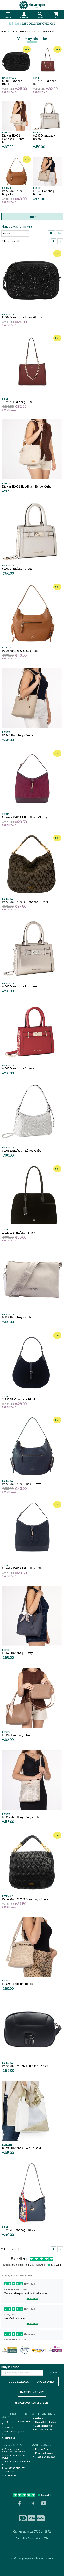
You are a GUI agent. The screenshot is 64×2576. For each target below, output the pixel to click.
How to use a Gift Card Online (13, 2456)
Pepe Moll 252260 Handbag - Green (25, 902)
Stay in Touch (10, 2367)
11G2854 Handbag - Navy (18, 2230)
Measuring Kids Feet (13, 2467)
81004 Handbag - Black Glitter (13, 82)
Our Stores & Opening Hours (13, 2432)
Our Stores (46, 2381)
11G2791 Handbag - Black (18, 1232)
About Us (7, 2427)
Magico (22, 2558)
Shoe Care (8, 2471)
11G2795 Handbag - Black (19, 1399)
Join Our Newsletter (31, 2402)
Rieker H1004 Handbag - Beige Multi (13, 139)
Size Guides (9, 2475)
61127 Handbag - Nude (17, 1317)
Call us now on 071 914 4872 (32, 2531)
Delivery (38, 2418)
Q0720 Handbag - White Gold (21, 2148)
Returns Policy (41, 2449)
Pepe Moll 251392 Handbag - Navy (25, 2066)
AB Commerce (46, 2558)
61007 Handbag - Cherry (18, 1068)
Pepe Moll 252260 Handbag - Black (25, 1899)
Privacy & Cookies (43, 2453)
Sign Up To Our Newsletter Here (15, 2422)
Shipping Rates (32, 2392)
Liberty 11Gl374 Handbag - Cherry (25, 817)
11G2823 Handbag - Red (45, 82)
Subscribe (52, 2372)
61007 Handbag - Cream (44, 137)
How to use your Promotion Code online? (13, 2450)
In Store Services (42, 2429)
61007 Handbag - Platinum (20, 986)
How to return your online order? (15, 2462)
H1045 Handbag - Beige (44, 192)
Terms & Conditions (44, 2456)
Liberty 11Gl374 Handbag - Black (24, 1568)
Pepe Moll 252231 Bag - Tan (13, 192)
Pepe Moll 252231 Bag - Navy (21, 1484)
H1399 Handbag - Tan (16, 1735)
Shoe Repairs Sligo (43, 2425)
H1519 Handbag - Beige (17, 1983)
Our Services (18, 2381)
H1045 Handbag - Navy (17, 1653)
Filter (32, 216)
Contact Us (8, 2437)
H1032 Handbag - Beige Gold (21, 1817)
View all (15, 241)
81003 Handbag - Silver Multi (21, 1150)
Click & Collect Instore (44, 2422)
